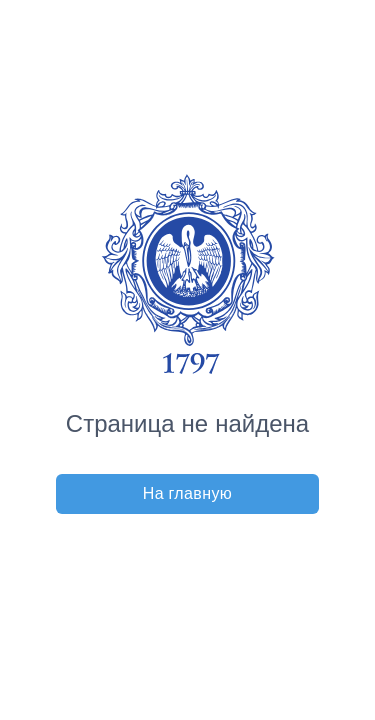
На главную (188, 493)
